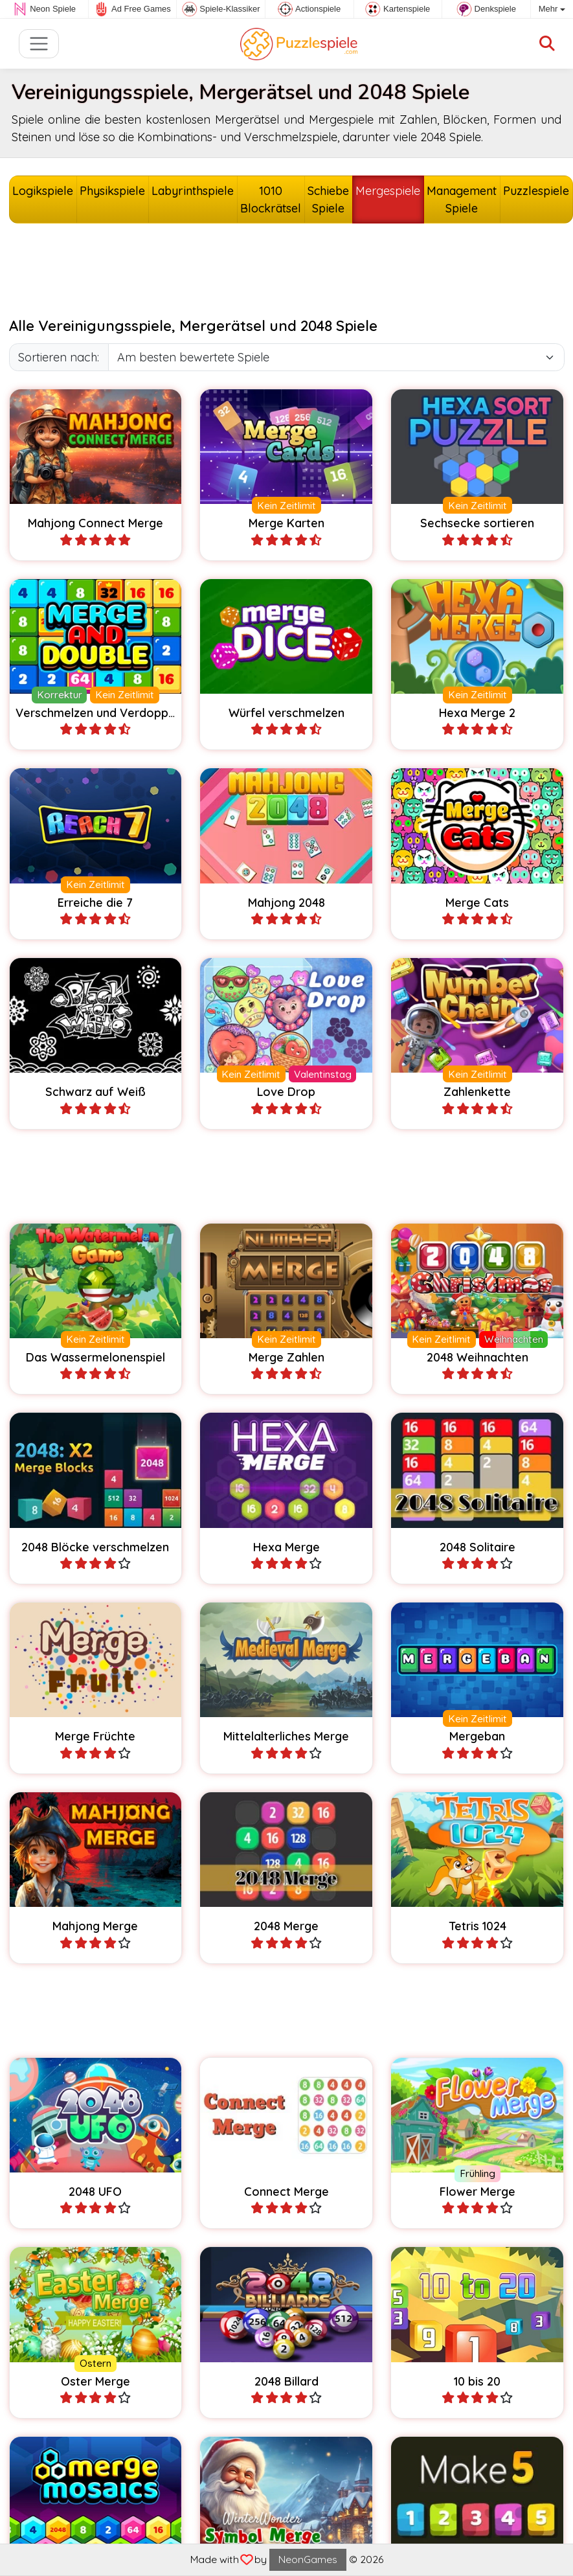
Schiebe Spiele (328, 199)
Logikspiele (42, 190)
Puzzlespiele (536, 190)
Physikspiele (112, 190)
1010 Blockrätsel (270, 199)
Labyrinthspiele (193, 190)
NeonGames (307, 2559)
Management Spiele (462, 199)
